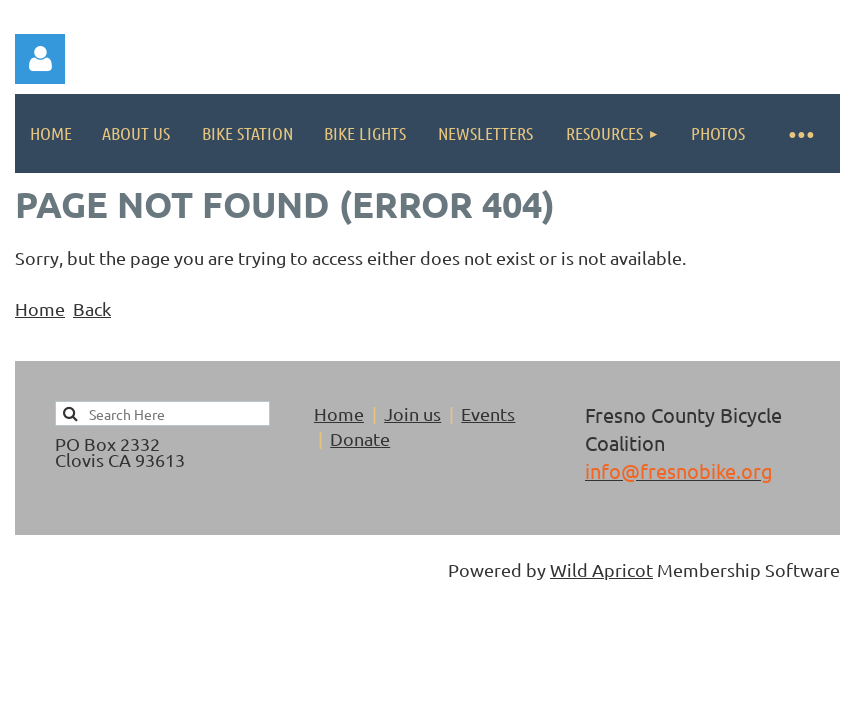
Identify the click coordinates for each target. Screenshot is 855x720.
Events (488, 413)
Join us (412, 413)
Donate (360, 438)
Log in (40, 59)
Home (40, 308)
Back (92, 308)
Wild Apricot (601, 569)
